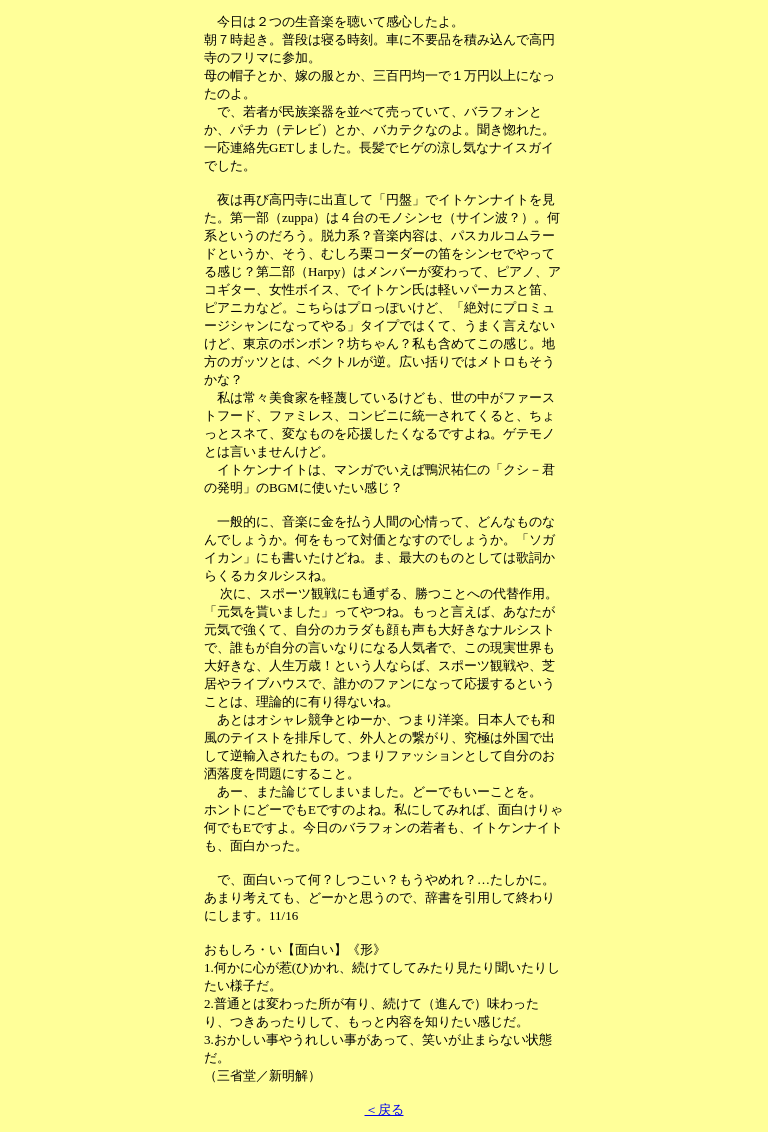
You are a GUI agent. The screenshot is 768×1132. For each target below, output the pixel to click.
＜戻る (384, 1109)
